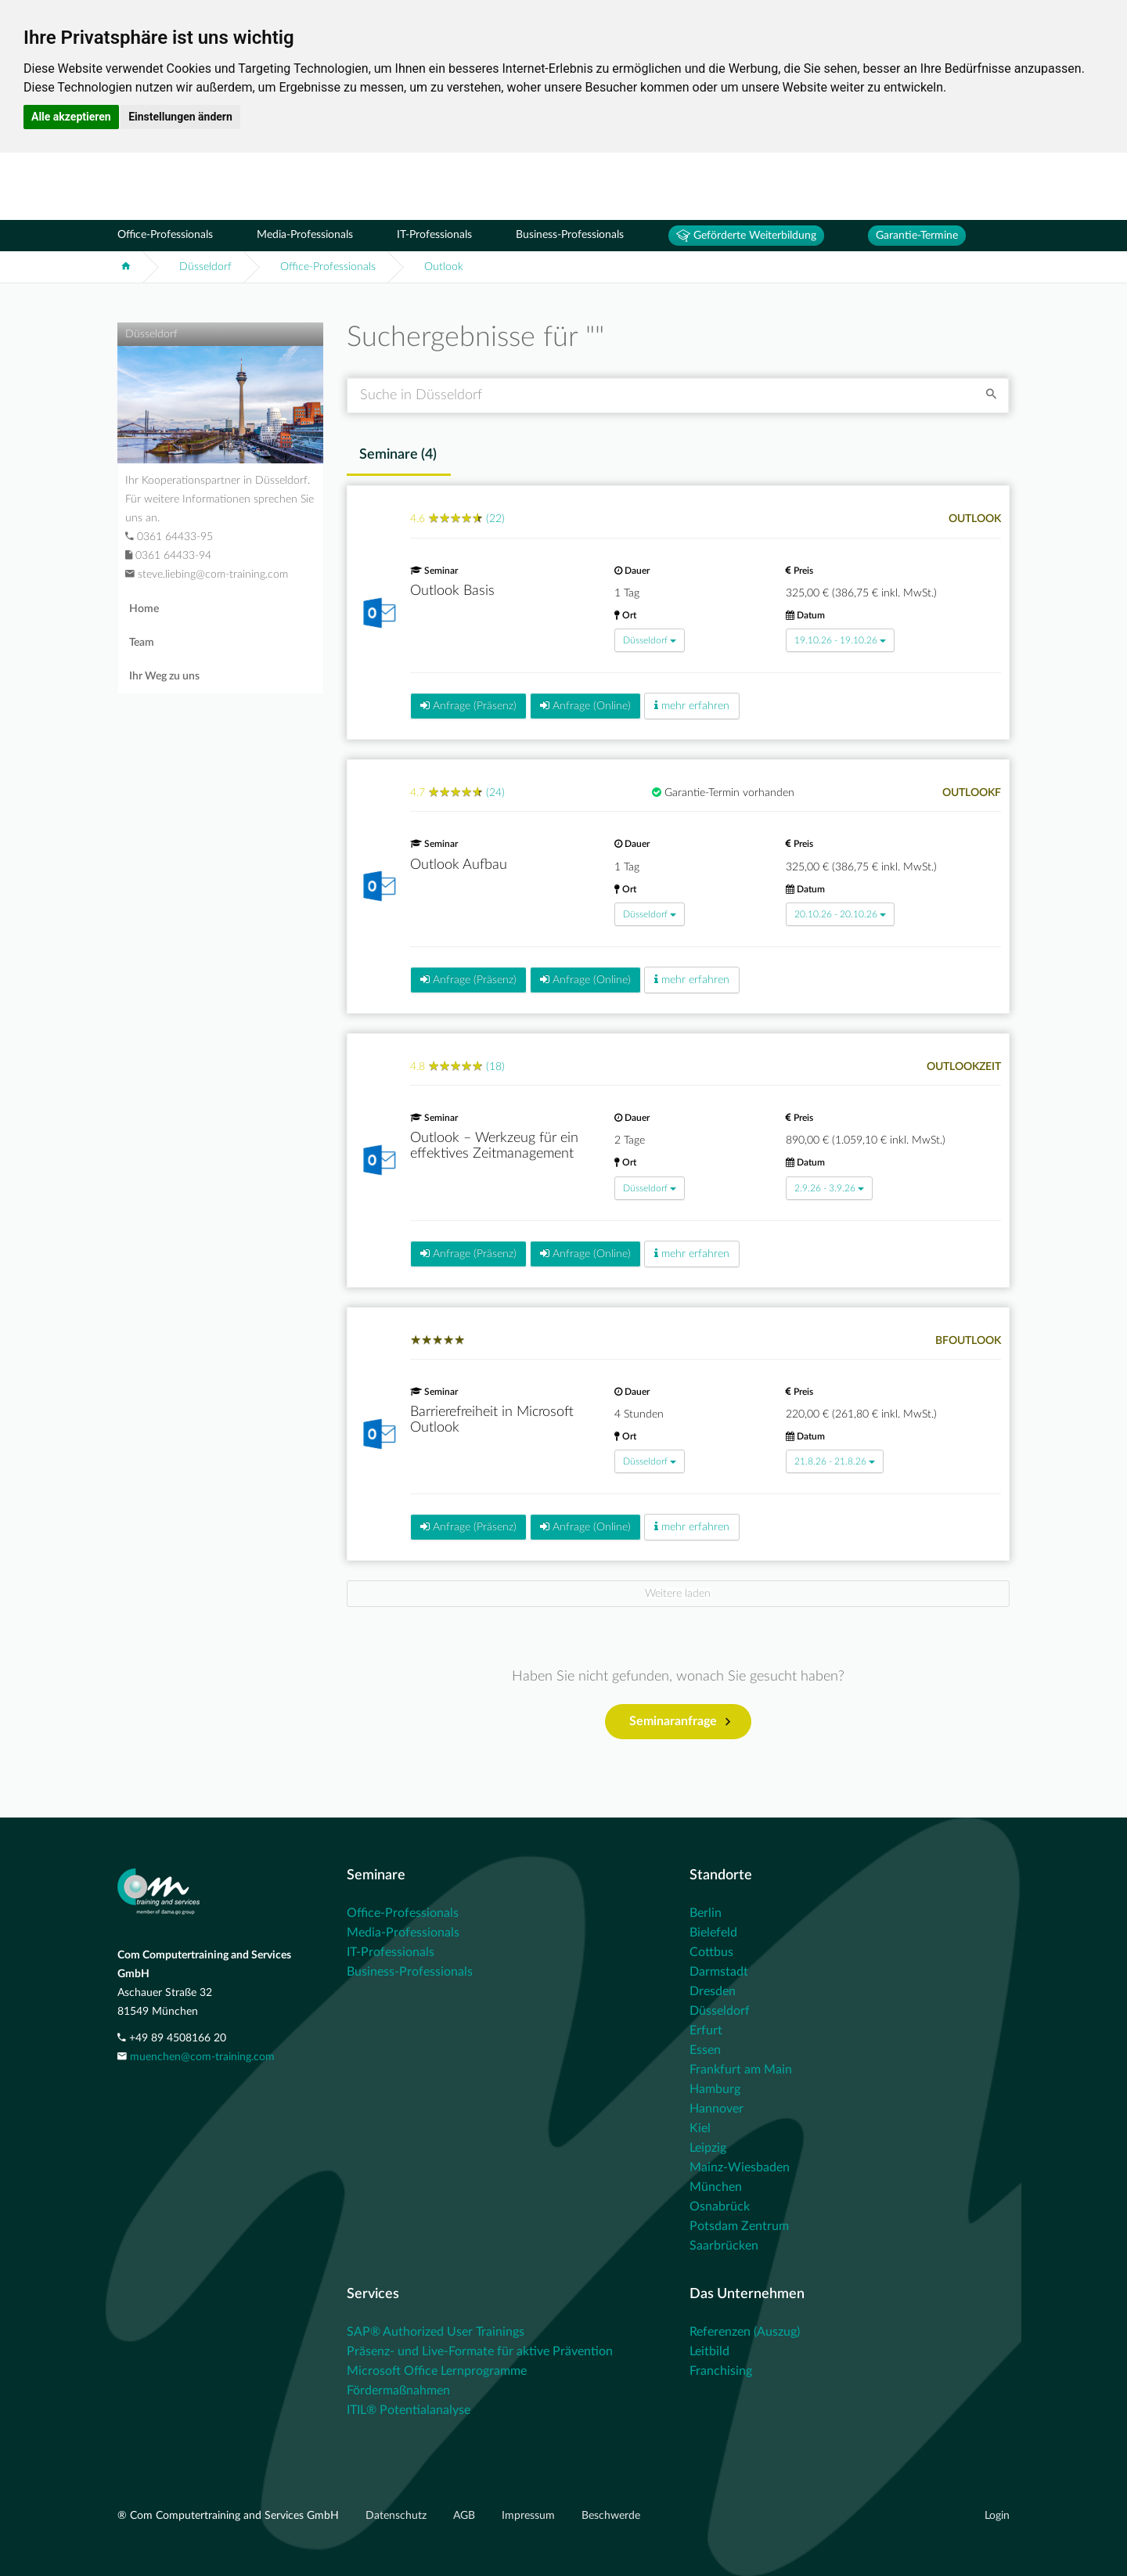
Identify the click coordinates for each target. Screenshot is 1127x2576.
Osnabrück (720, 2206)
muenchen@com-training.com (202, 2057)
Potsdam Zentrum (739, 2226)
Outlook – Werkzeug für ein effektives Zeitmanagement (494, 1146)
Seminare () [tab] (398, 455)
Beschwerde (611, 2515)
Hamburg (715, 2089)
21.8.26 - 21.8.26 (834, 1461)
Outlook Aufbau (458, 865)
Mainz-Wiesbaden (740, 2167)
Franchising (721, 2371)
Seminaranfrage (679, 1722)
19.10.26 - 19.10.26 (840, 640)
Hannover (717, 2108)
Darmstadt (719, 1971)
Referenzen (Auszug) (745, 2332)
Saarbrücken (724, 2245)
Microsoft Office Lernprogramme (437, 2371)
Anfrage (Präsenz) (468, 706)
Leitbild (709, 2351)
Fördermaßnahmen (398, 2390)
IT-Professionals (434, 234)
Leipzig (708, 2148)
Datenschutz (397, 2515)
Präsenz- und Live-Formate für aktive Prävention (480, 2351)
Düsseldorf (205, 266)
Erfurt (706, 2030)
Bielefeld (713, 1932)
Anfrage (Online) (585, 706)
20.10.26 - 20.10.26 (840, 914)
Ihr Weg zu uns (164, 676)
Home (144, 608)
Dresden (713, 1991)
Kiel (700, 2128)
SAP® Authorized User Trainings (435, 2332)
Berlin (706, 1913)
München (716, 2187)
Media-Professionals (305, 234)
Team (141, 642)
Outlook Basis (452, 591)
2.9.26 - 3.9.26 (829, 1188)
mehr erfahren (691, 706)
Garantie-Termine (917, 235)
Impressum (530, 2515)
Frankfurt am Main (741, 2069)
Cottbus (711, 1952)
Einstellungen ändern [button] (180, 116)
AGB (465, 2515)
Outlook (443, 266)
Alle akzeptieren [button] (71, 116)
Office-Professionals (165, 234)
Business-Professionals (570, 234)
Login (997, 2515)
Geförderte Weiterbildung (746, 235)
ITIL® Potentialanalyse (408, 2410)
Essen (705, 2050)
